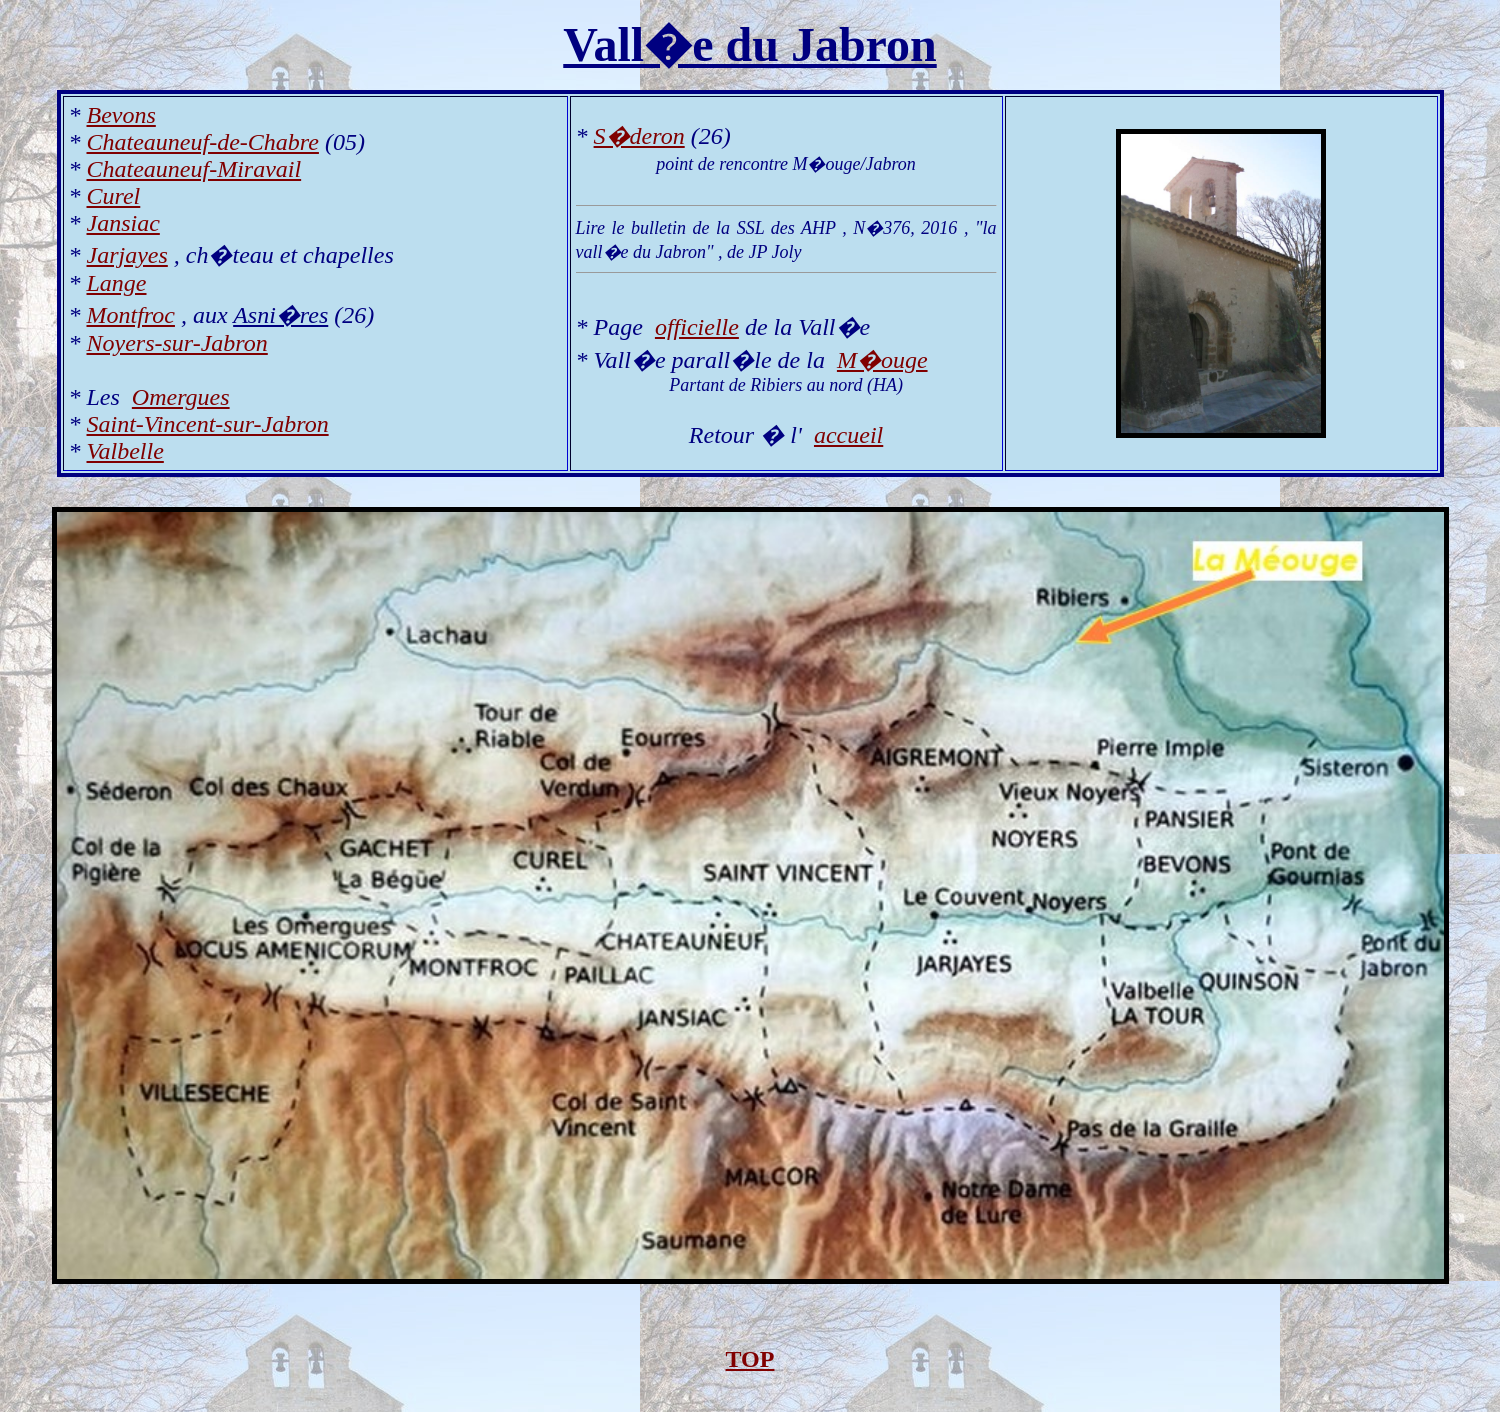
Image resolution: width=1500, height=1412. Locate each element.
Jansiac (123, 223)
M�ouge (882, 360)
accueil (848, 435)
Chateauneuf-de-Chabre (203, 142)
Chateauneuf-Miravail (194, 169)
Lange (117, 283)
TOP (750, 1359)
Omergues (181, 397)
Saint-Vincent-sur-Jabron (208, 424)
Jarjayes (127, 255)
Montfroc (131, 315)
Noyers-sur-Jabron (177, 343)
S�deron (639, 136)
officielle (697, 327)
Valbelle (125, 451)
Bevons (121, 115)
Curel (114, 196)
